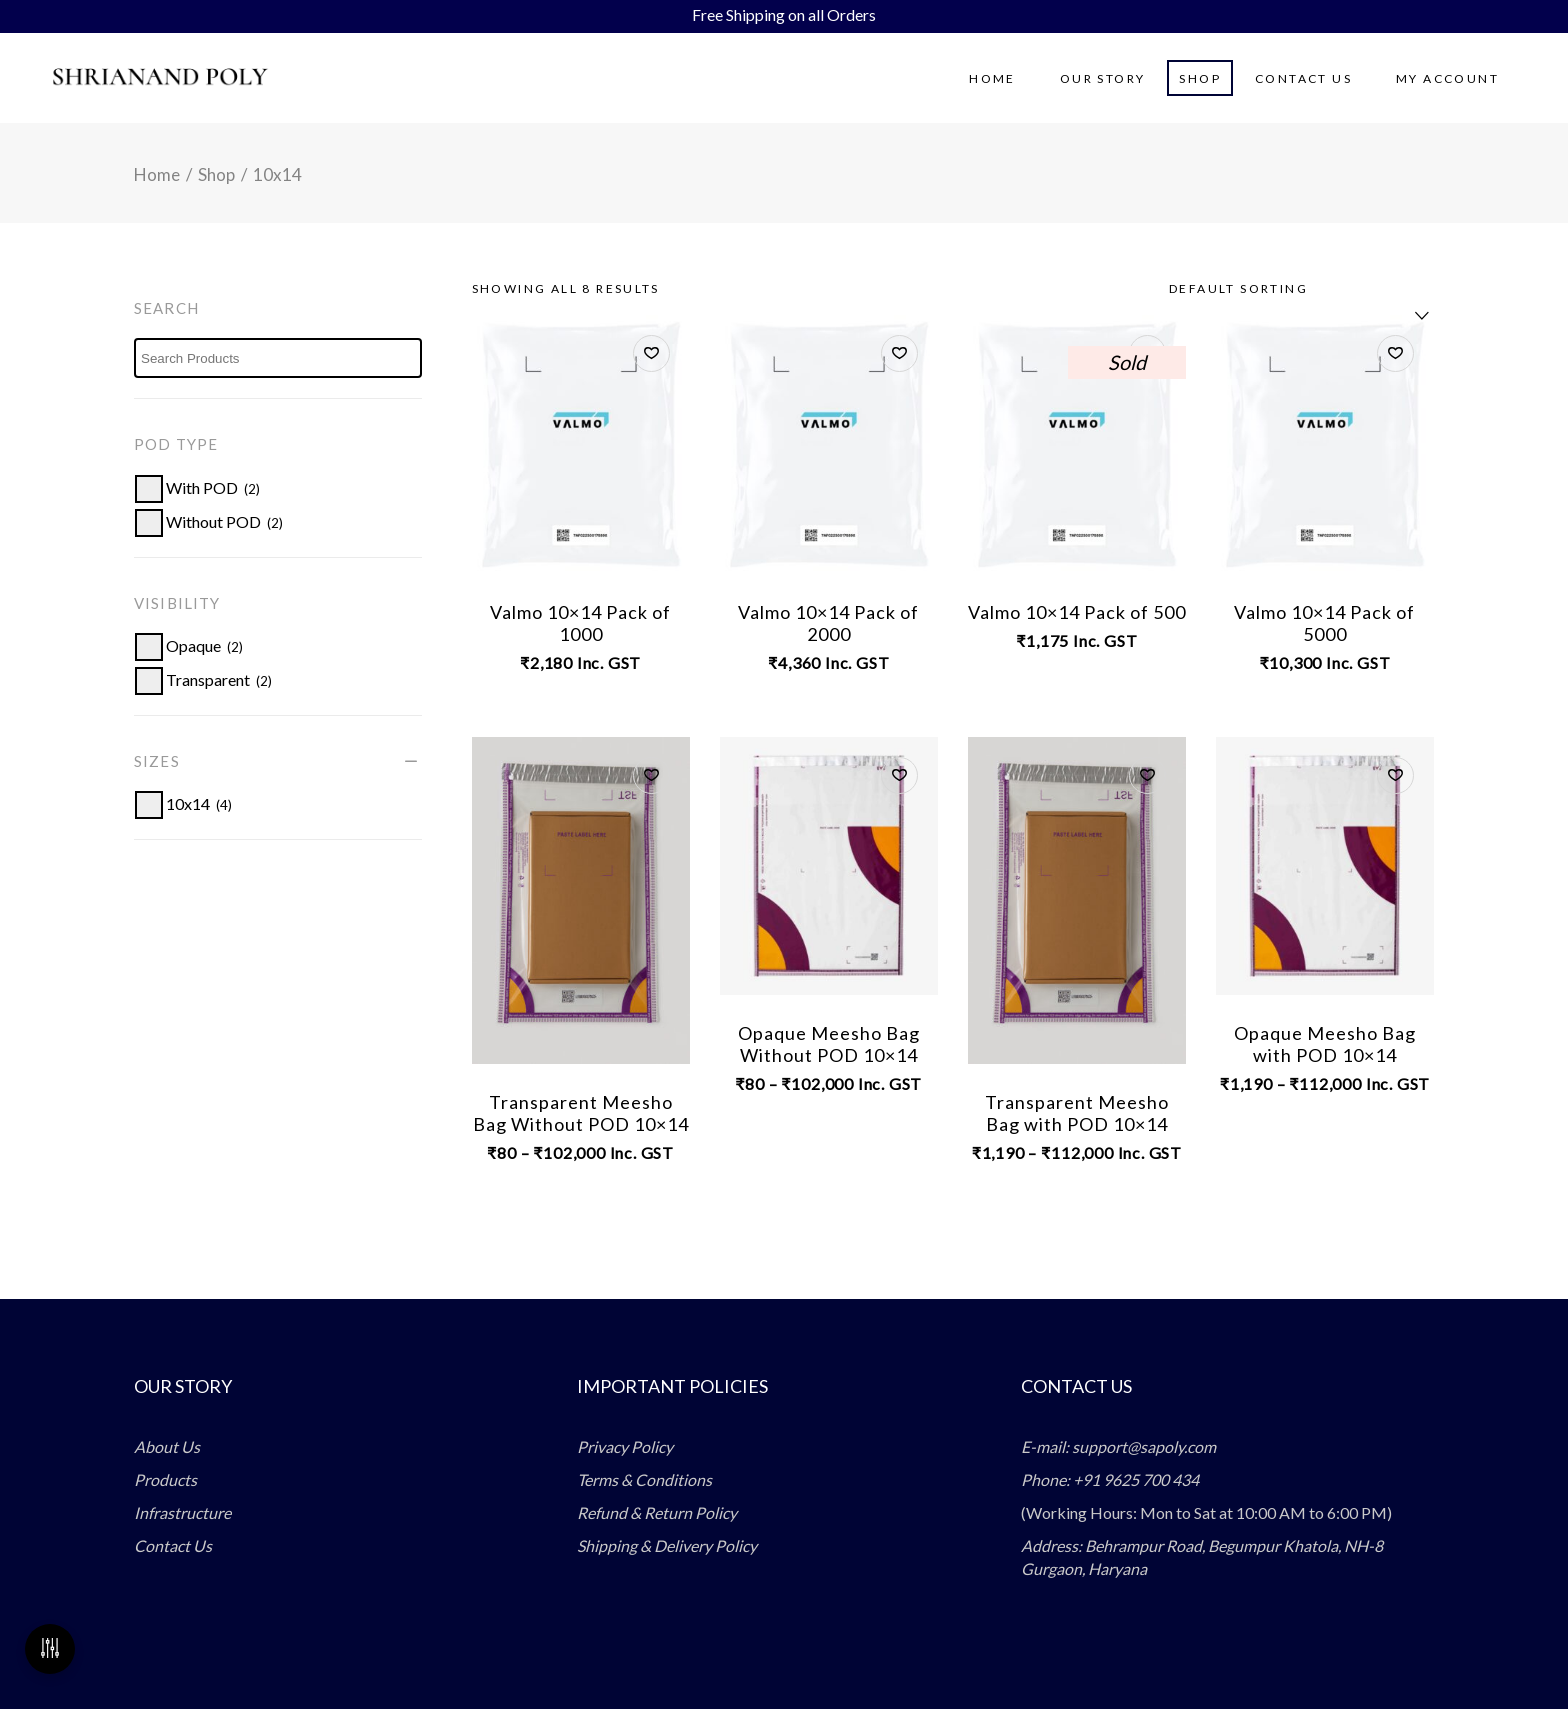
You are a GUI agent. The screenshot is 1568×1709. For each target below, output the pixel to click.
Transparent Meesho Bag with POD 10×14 (1077, 1113)
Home (157, 174)
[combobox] (1294, 289)
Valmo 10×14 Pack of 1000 (580, 623)
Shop (216, 174)
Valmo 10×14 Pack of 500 (1077, 612)
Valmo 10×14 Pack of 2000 (828, 623)
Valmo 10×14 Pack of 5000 (1324, 623)
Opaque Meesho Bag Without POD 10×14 (829, 1044)
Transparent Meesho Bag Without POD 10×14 (581, 1113)
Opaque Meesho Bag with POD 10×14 (1325, 1044)
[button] (651, 353)
